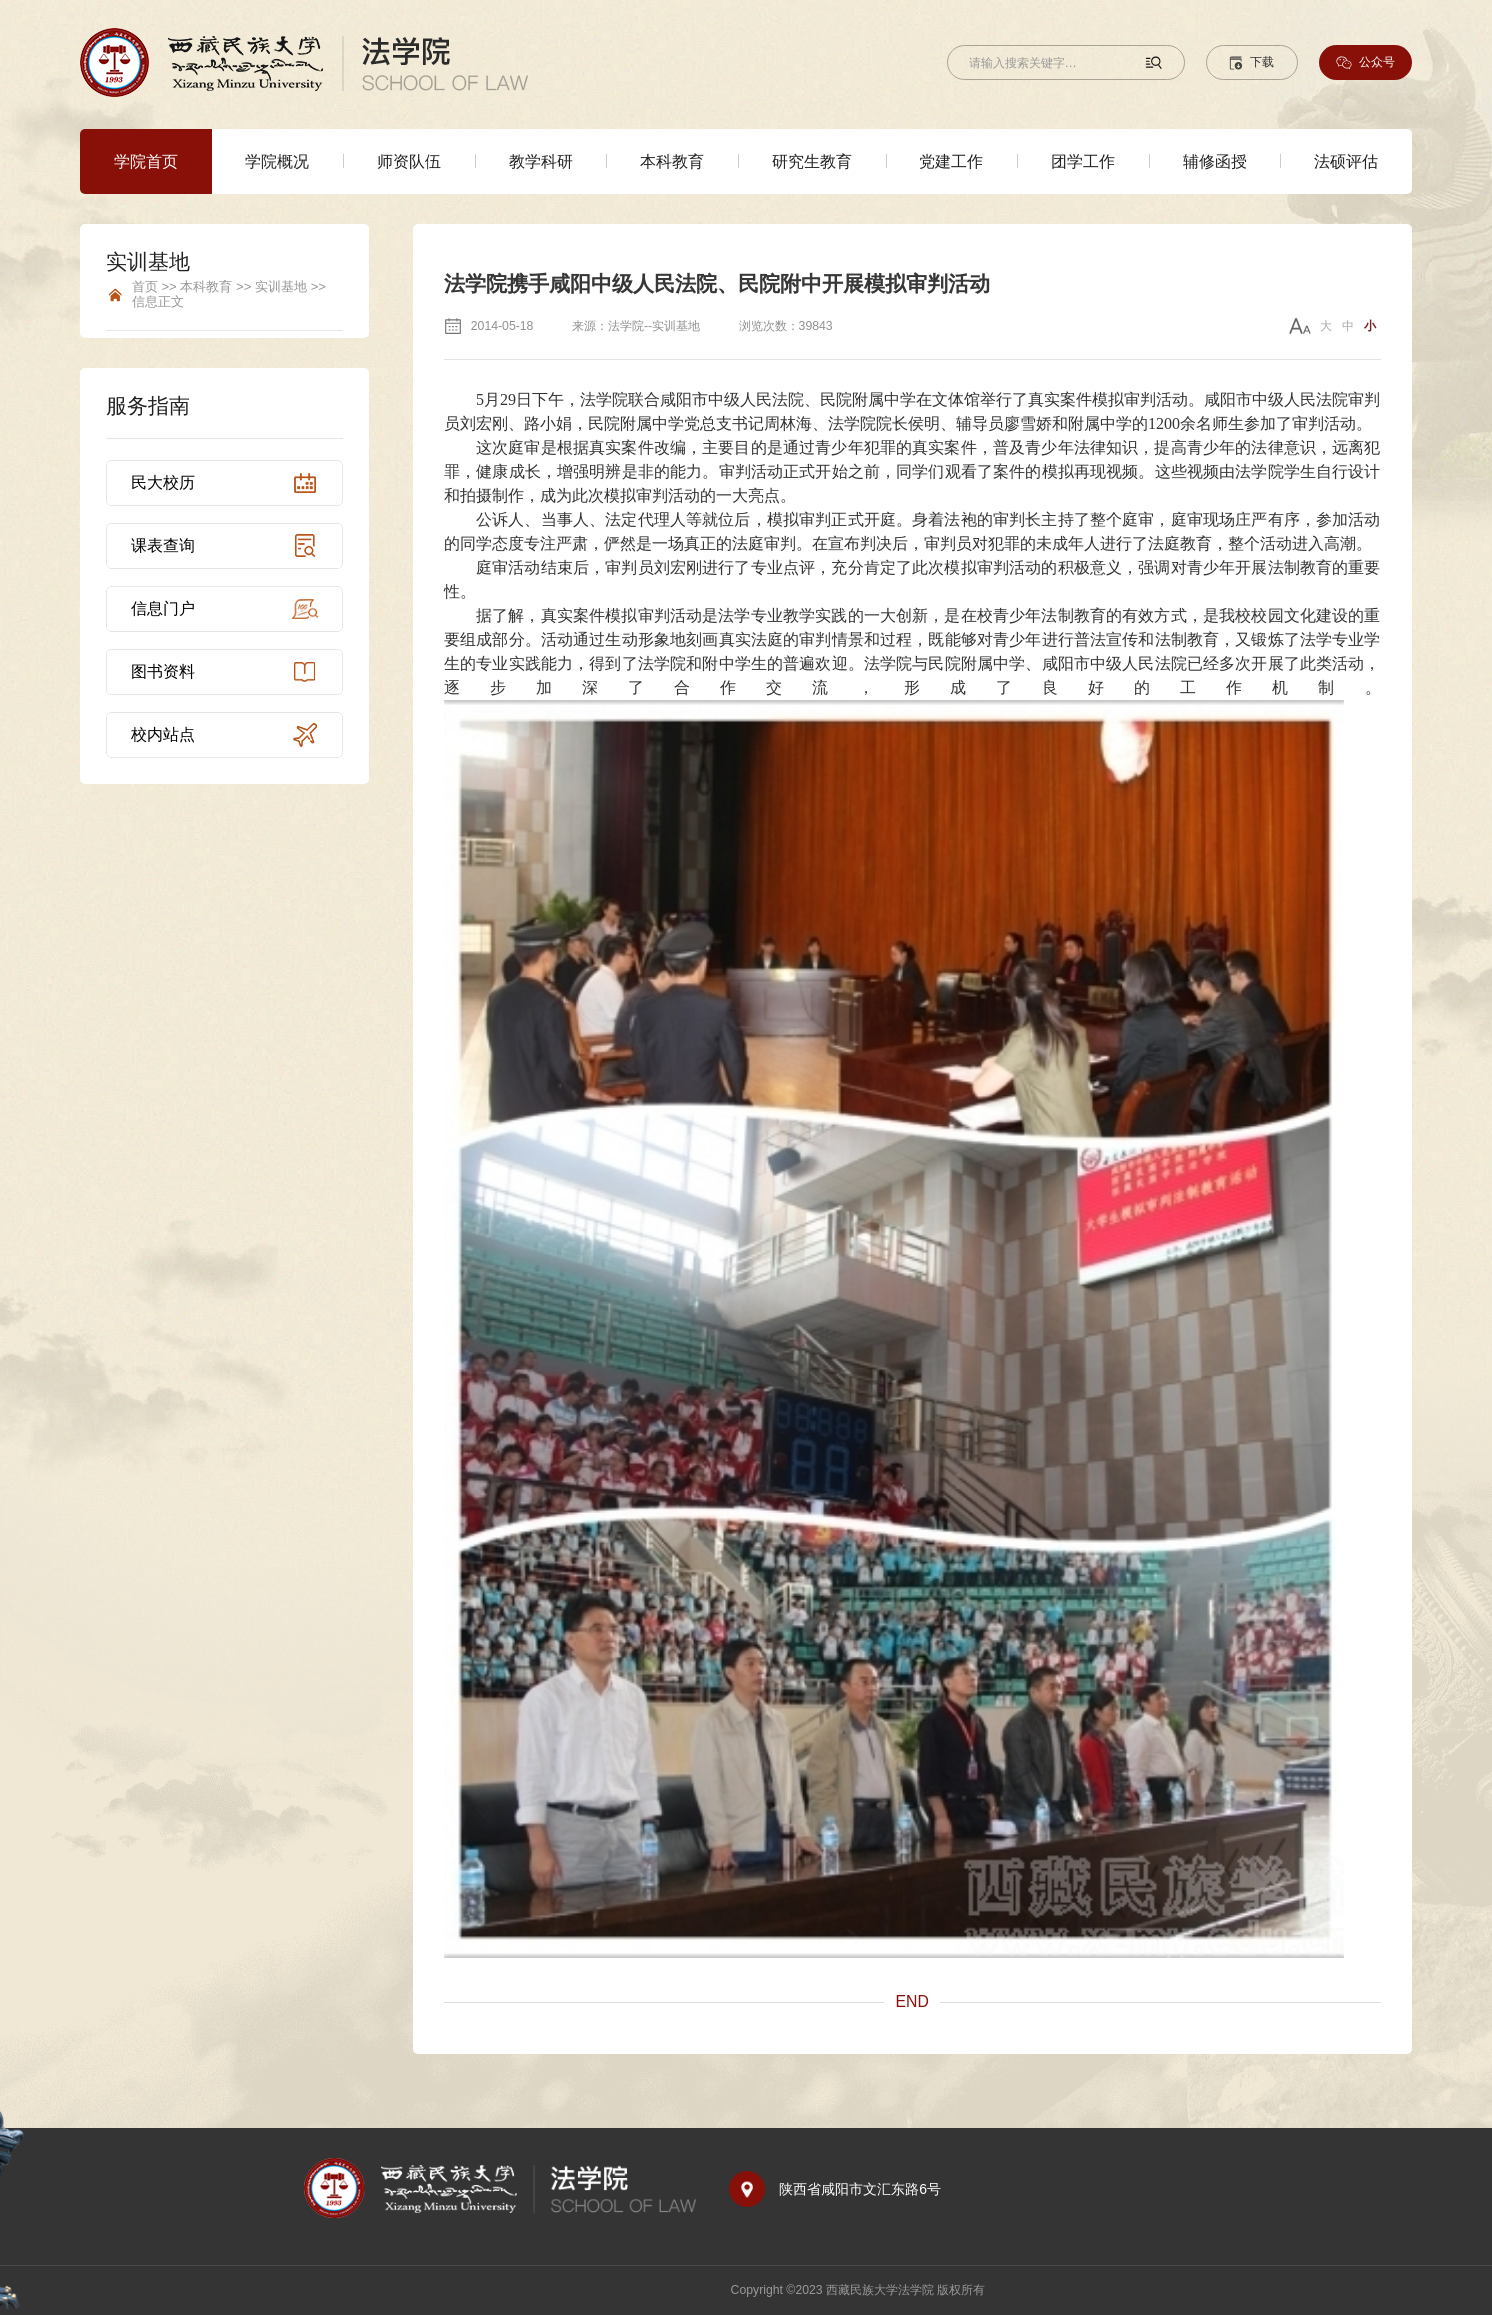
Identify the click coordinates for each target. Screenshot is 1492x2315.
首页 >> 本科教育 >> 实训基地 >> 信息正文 (229, 294)
